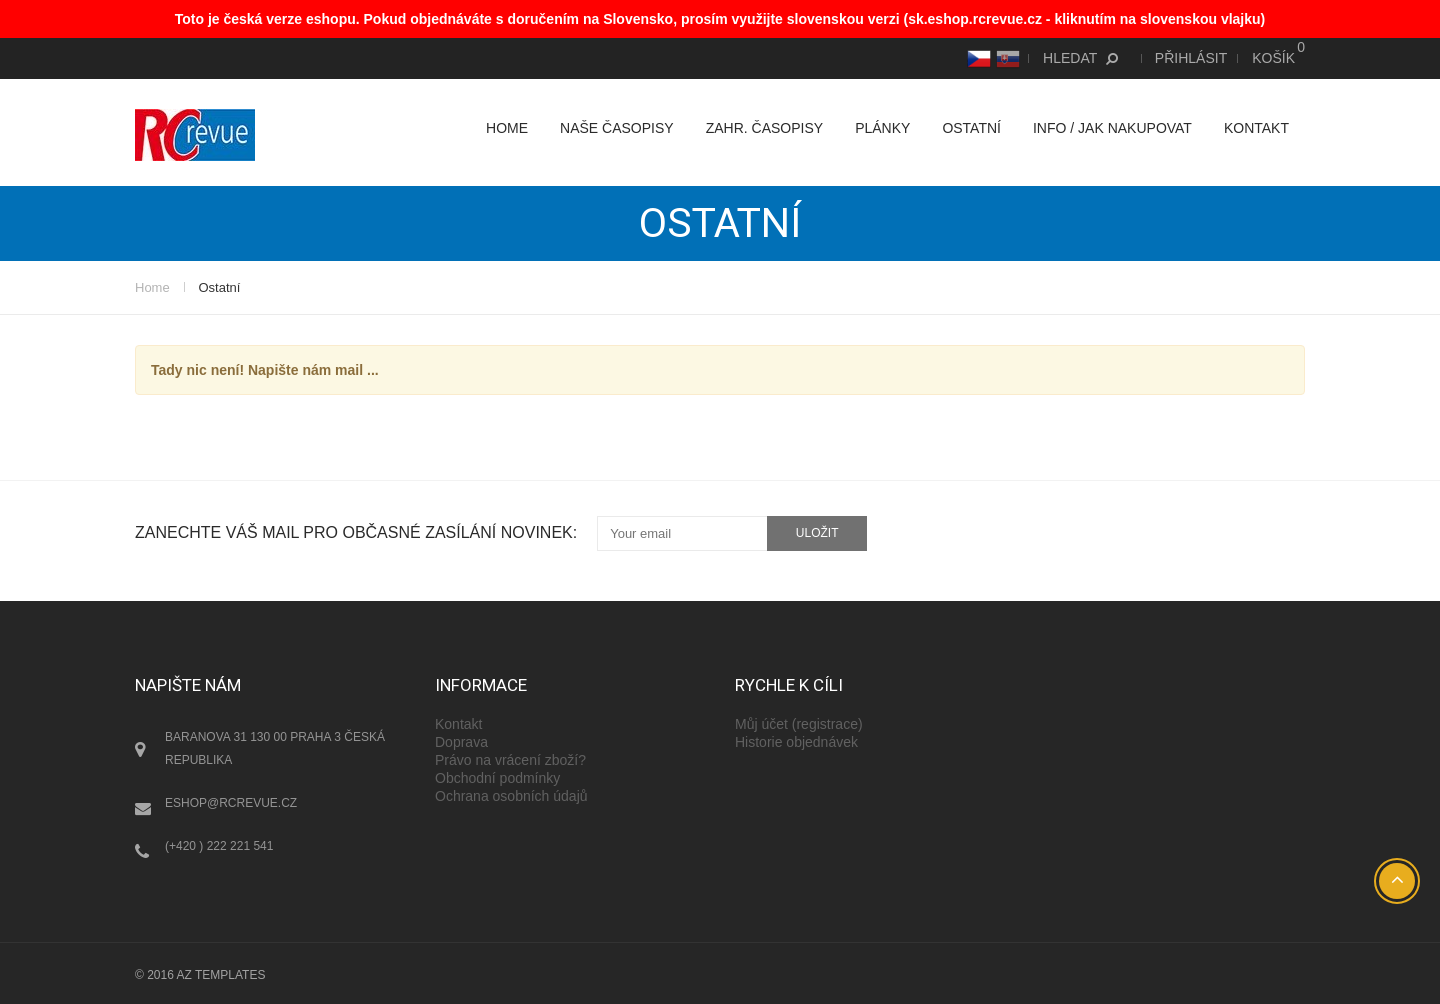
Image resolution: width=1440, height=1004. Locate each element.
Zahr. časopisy (764, 128)
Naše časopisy (617, 128)
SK (1005, 58)
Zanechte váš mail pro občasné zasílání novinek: (356, 532)
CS (976, 58)
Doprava (461, 742)
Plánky (882, 128)
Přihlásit (1191, 58)
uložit (817, 533)
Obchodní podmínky (497, 778)
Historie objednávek (796, 742)
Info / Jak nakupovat (1112, 128)
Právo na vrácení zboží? (510, 760)
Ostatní (971, 128)
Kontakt (1256, 128)
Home (507, 128)
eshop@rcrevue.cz (231, 803)
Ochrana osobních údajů (511, 796)
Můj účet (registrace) (799, 724)
